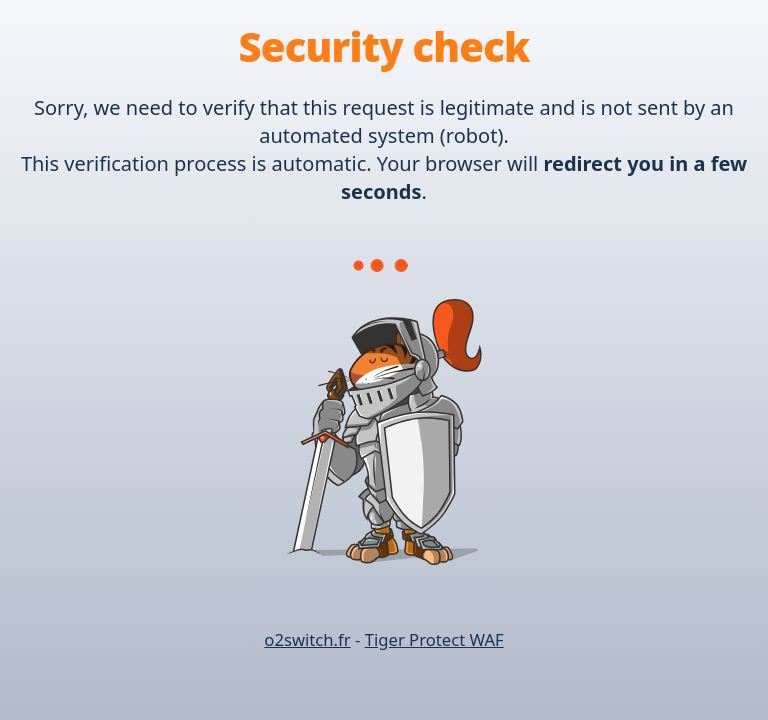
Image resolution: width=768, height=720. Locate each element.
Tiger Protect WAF (434, 639)
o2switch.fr (307, 639)
